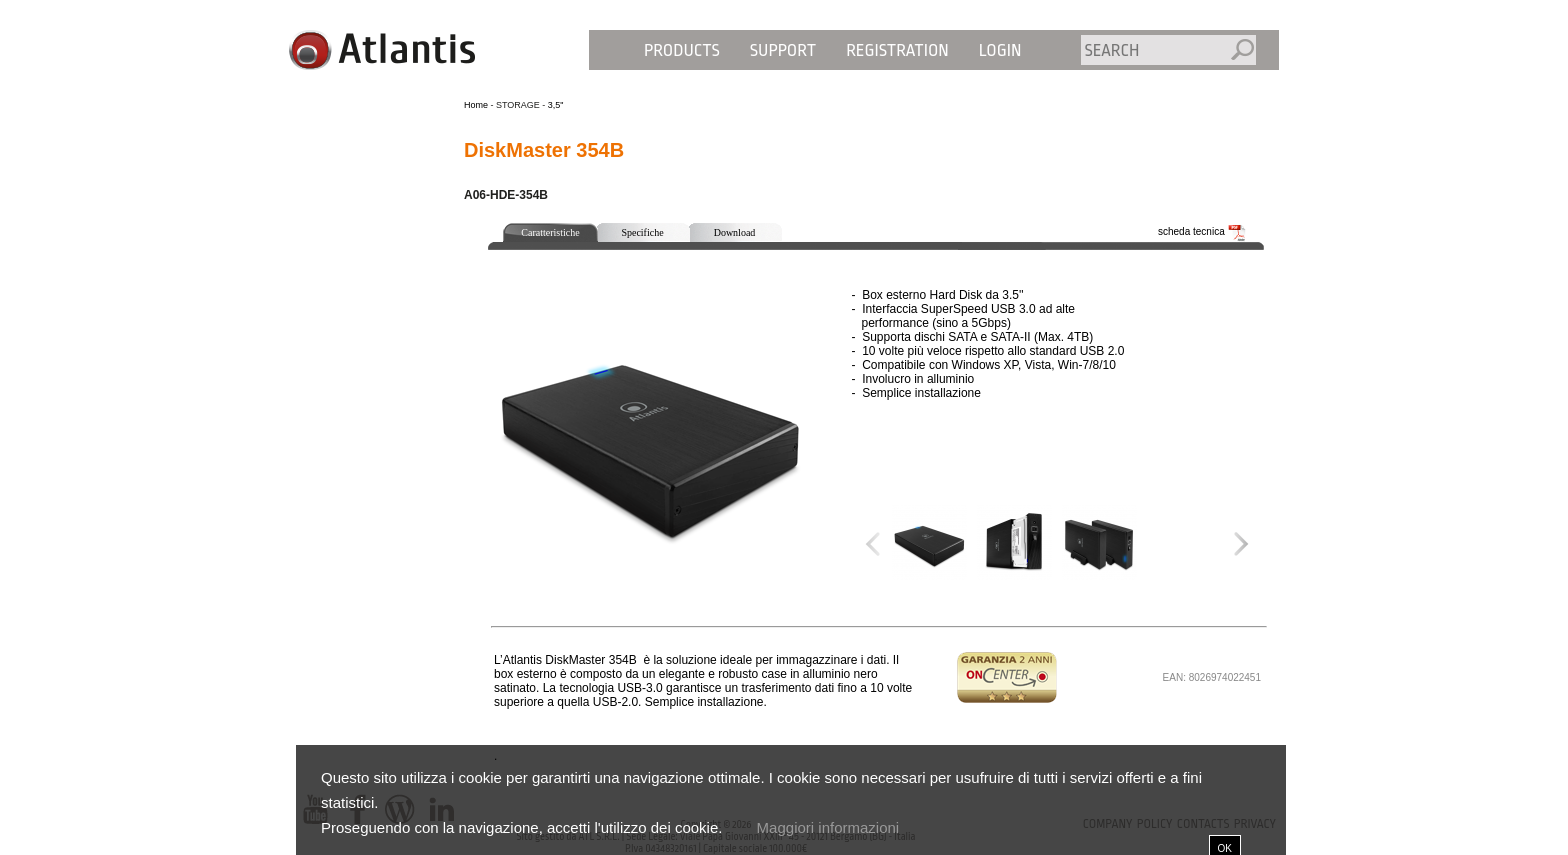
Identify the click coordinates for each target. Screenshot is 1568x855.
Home (476, 105)
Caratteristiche (550, 232)
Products (682, 50)
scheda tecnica (1202, 231)
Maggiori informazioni (828, 827)
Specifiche (642, 232)
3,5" (556, 105)
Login (1000, 50)
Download (735, 232)
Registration (897, 50)
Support (783, 50)
